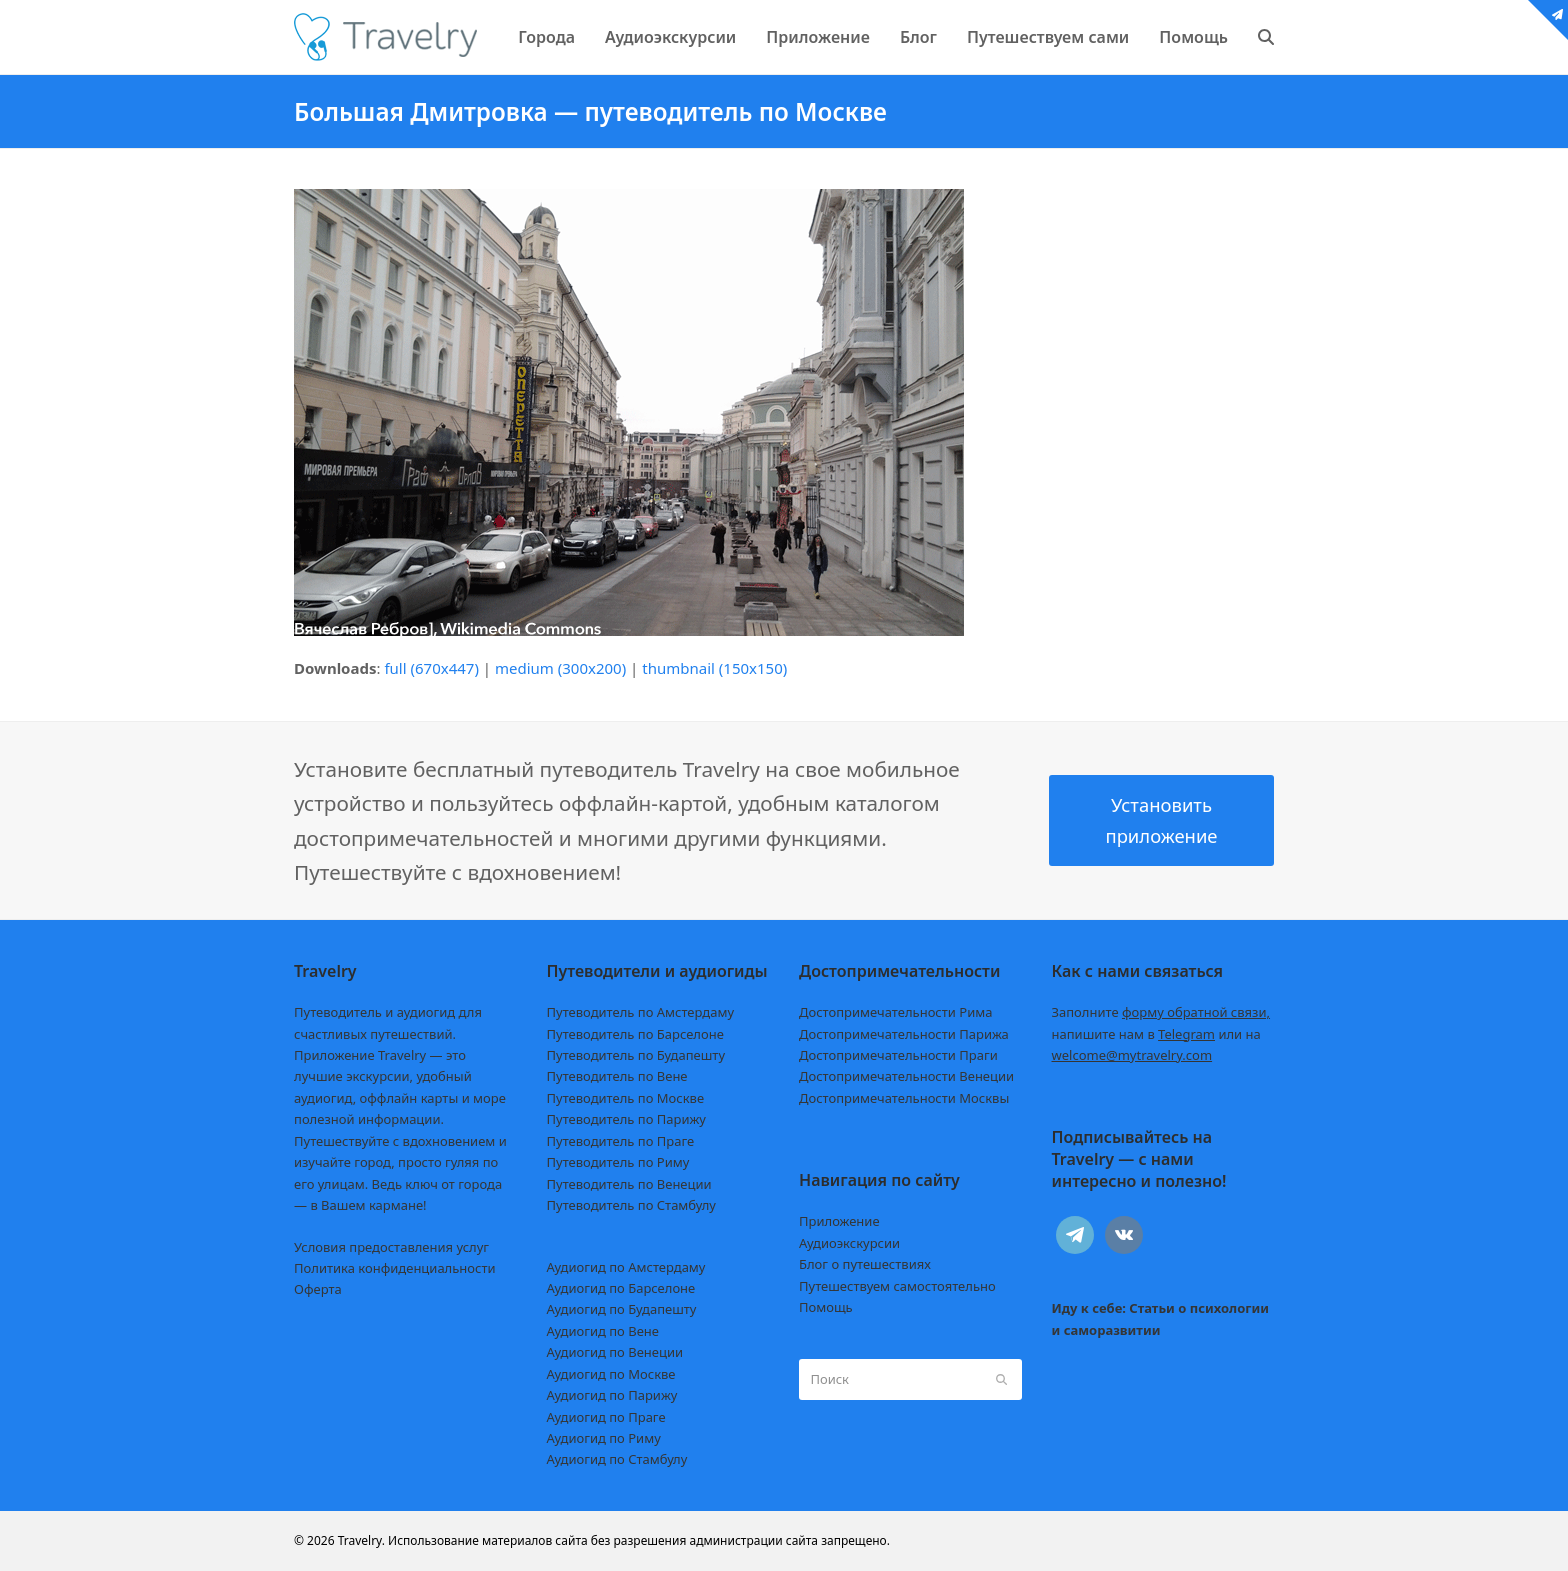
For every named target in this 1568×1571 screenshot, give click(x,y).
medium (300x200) (560, 668)
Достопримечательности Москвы (904, 1098)
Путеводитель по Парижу (626, 1119)
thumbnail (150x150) (714, 668)
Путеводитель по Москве (626, 1098)
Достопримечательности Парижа (904, 1034)
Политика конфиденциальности (395, 1268)
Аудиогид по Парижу (612, 1395)
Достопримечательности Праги (898, 1055)
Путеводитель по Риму (618, 1162)
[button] (1266, 37)
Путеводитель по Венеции (629, 1184)
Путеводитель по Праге (621, 1141)
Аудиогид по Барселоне (621, 1288)
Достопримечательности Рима (895, 1012)
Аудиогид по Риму (604, 1438)
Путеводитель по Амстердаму (641, 1012)
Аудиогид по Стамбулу (617, 1459)
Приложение (839, 1221)
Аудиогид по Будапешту (622, 1309)
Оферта (318, 1289)
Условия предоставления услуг (391, 1247)
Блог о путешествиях (865, 1264)
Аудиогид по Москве (611, 1374)
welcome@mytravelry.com (1132, 1055)
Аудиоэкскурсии (849, 1243)
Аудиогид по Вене (603, 1331)
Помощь (826, 1307)
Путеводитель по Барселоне (635, 1034)
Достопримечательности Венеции (906, 1076)
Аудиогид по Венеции (615, 1352)
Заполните (1161, 1012)
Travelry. (361, 1540)
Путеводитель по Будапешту (636, 1055)
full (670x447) (431, 668)
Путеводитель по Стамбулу (631, 1205)
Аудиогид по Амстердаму (626, 1267)
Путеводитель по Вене (617, 1076)
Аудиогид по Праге (606, 1417)
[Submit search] (1001, 1379)
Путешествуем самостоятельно (897, 1286)
